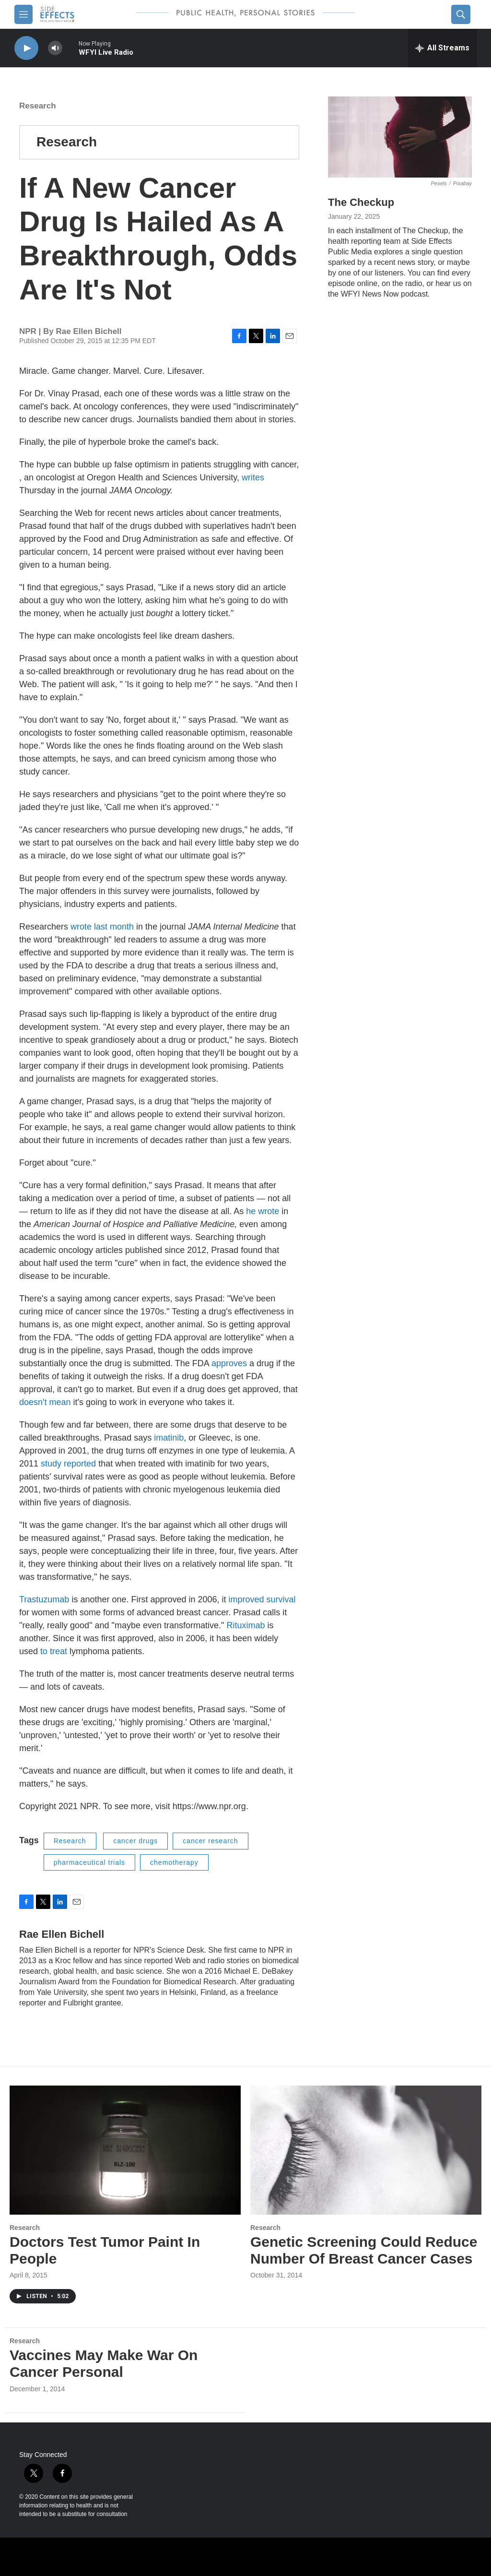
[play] (26, 48)
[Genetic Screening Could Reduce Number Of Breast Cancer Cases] (365, 2150)
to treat (53, 1651)
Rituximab (245, 1625)
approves (229, 1363)
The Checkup (361, 202)
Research (37, 105)
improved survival (262, 1599)
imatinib (169, 1438)
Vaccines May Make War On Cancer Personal (104, 2363)
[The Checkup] (400, 137)
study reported (68, 1463)
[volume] (55, 48)
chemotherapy (174, 1862)
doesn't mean (45, 1402)
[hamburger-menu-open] (23, 14)
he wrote (262, 1211)
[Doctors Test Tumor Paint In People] (125, 2150)
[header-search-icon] (460, 14)
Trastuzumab (44, 1599)
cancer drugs (135, 1841)
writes (253, 477)
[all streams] (442, 48)
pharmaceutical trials (89, 1862)
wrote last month (102, 926)
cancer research (210, 1841)
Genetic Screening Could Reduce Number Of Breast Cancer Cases (363, 2250)
